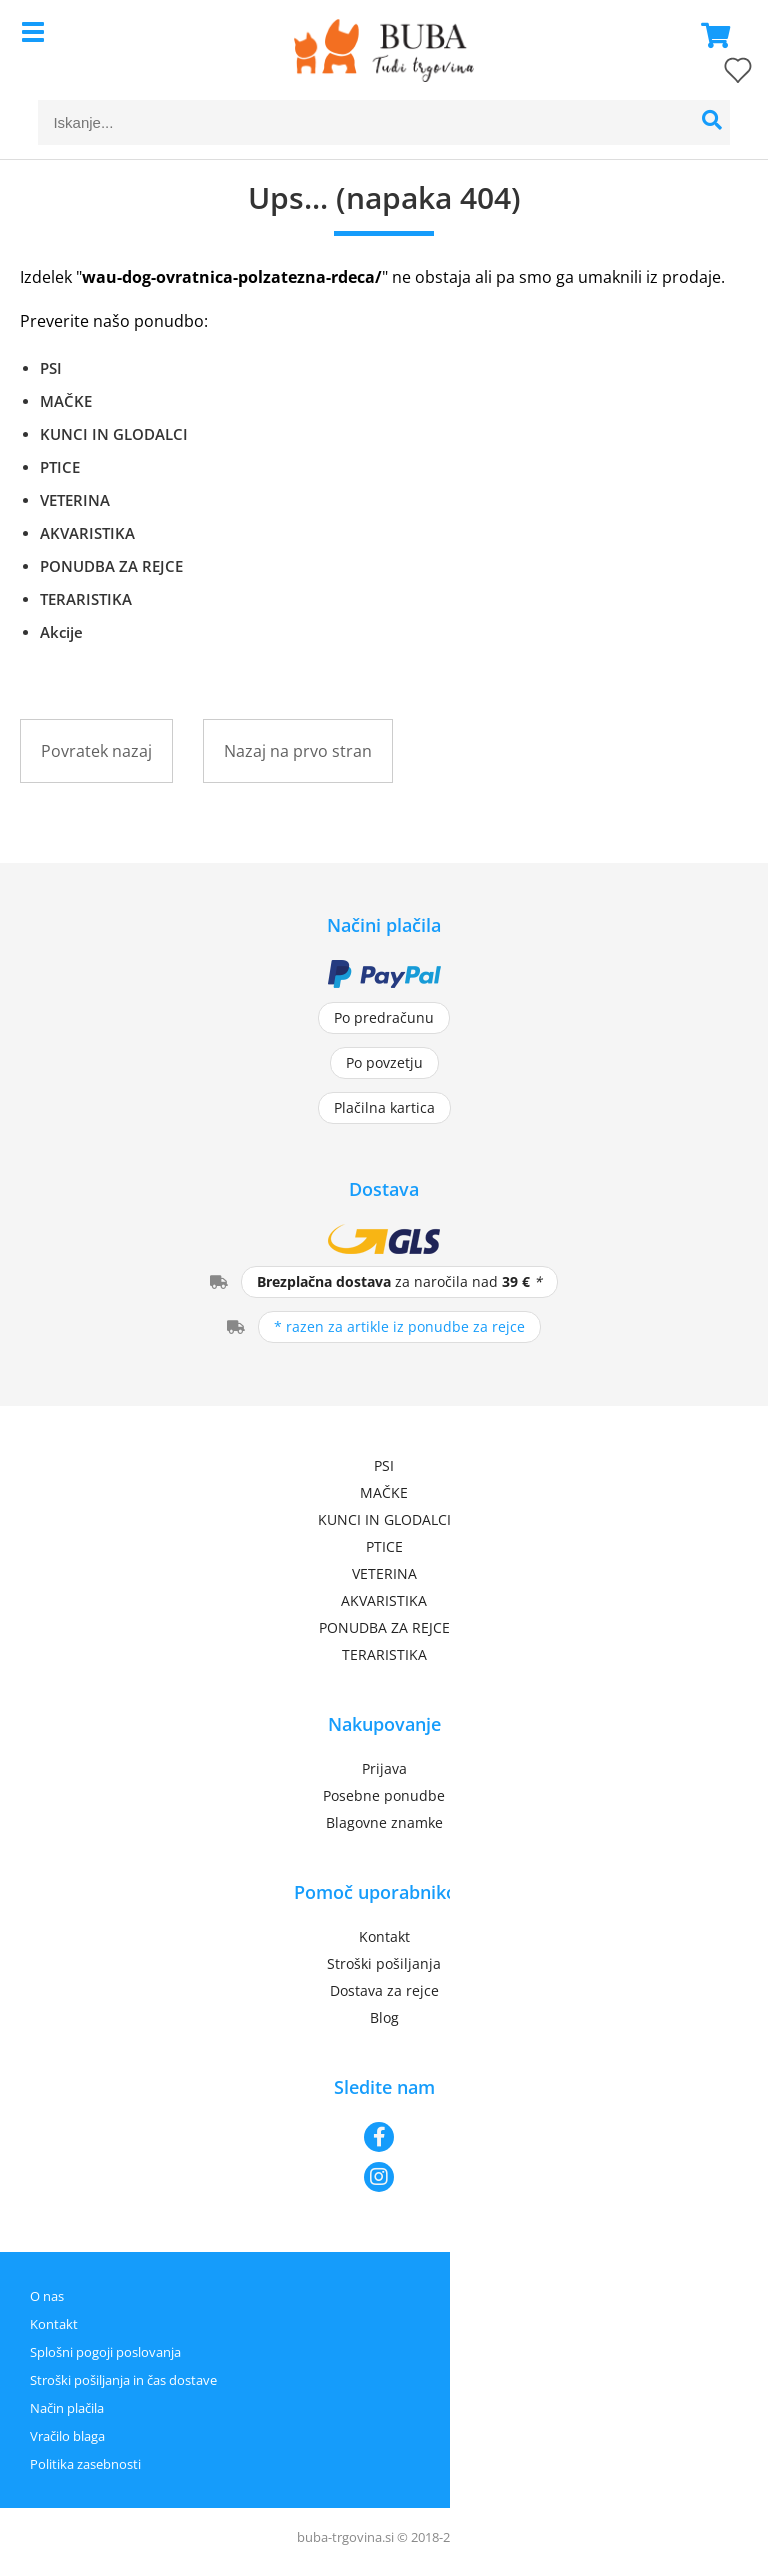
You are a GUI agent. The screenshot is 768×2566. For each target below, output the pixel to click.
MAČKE (66, 401)
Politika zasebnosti (85, 2464)
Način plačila (67, 2408)
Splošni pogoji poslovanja (105, 2352)
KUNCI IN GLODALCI (114, 434)
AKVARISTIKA (87, 533)
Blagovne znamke (384, 1822)
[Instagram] (384, 2177)
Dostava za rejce (384, 1990)
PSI (51, 368)
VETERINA (75, 500)
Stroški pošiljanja (384, 1963)
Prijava (384, 1768)
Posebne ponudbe (384, 1795)
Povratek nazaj (96, 751)
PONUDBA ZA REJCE (111, 566)
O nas (47, 2296)
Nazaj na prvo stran (298, 751)
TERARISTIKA (86, 599)
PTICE (60, 467)
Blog (384, 2017)
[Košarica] (710, 35)
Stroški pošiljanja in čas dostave (123, 2380)
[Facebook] (384, 2137)
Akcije (61, 632)
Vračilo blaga (67, 2436)
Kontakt (384, 1936)
